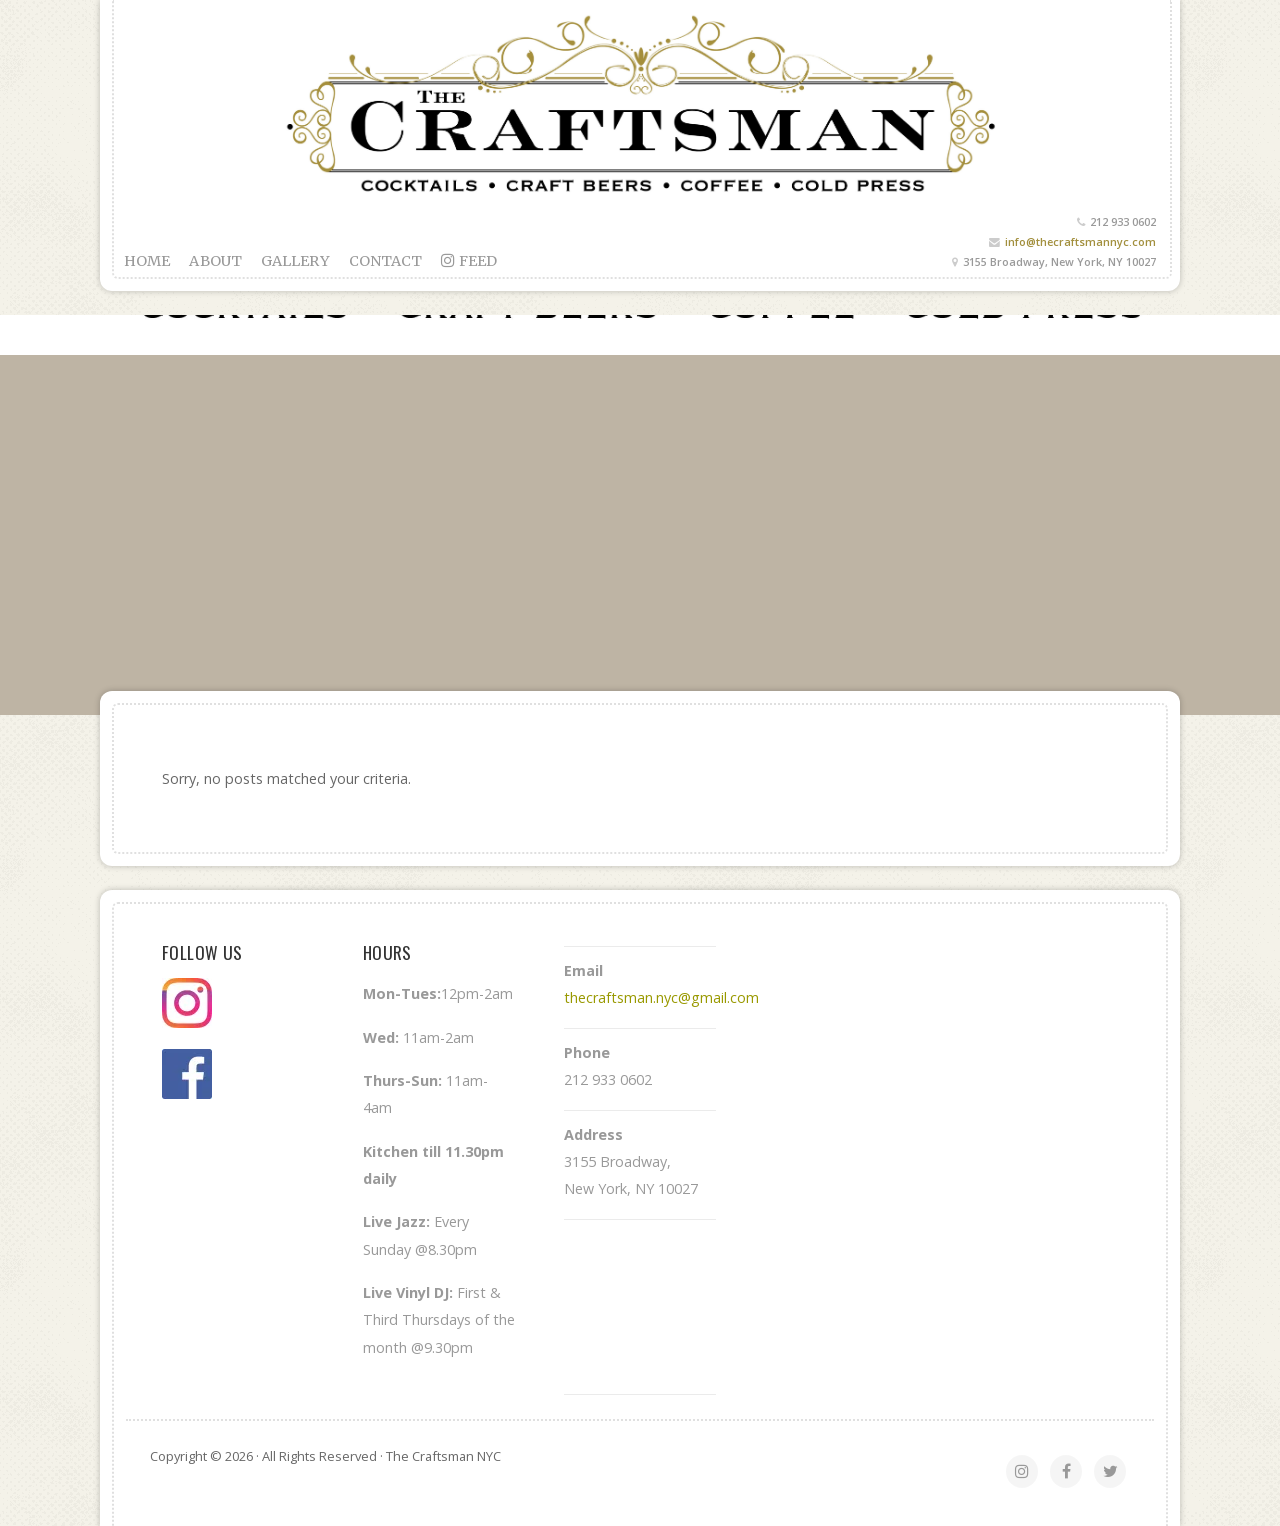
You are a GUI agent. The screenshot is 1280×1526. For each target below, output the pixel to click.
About (215, 261)
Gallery (295, 261)
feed (469, 261)
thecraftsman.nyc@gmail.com (661, 997)
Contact (386, 261)
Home (147, 261)
